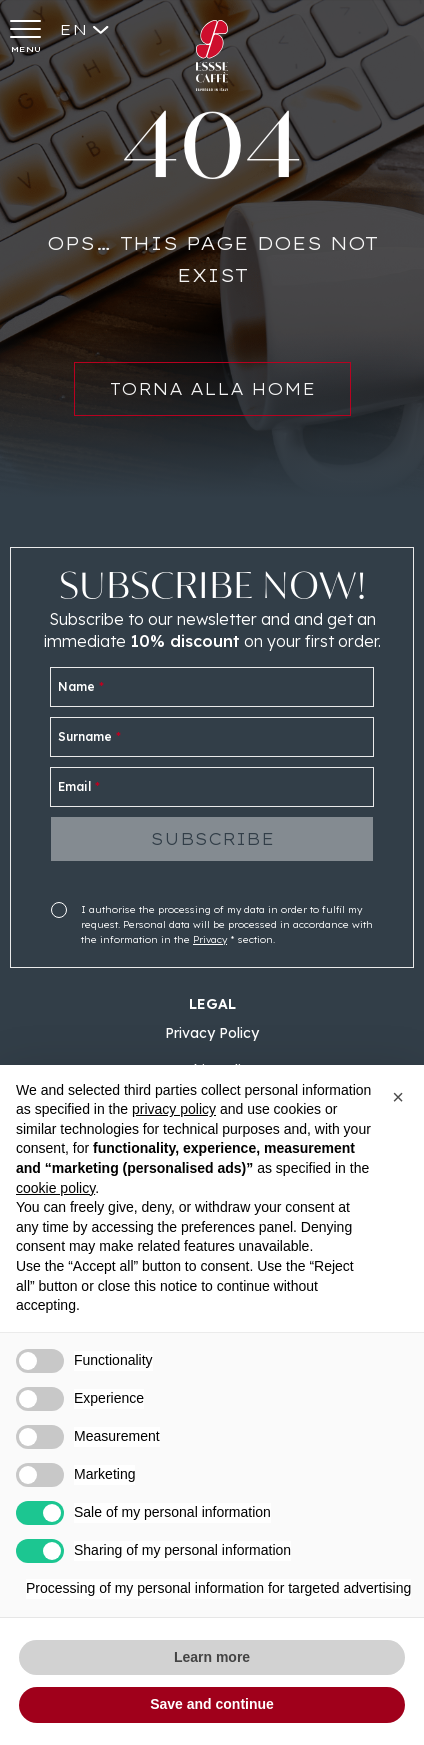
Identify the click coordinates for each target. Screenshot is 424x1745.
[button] (398, 1097)
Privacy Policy (212, 1033)
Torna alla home (212, 398)
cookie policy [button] (55, 1188)
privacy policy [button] (174, 1109)
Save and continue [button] (212, 1704)
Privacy (210, 939)
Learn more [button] (212, 1657)
